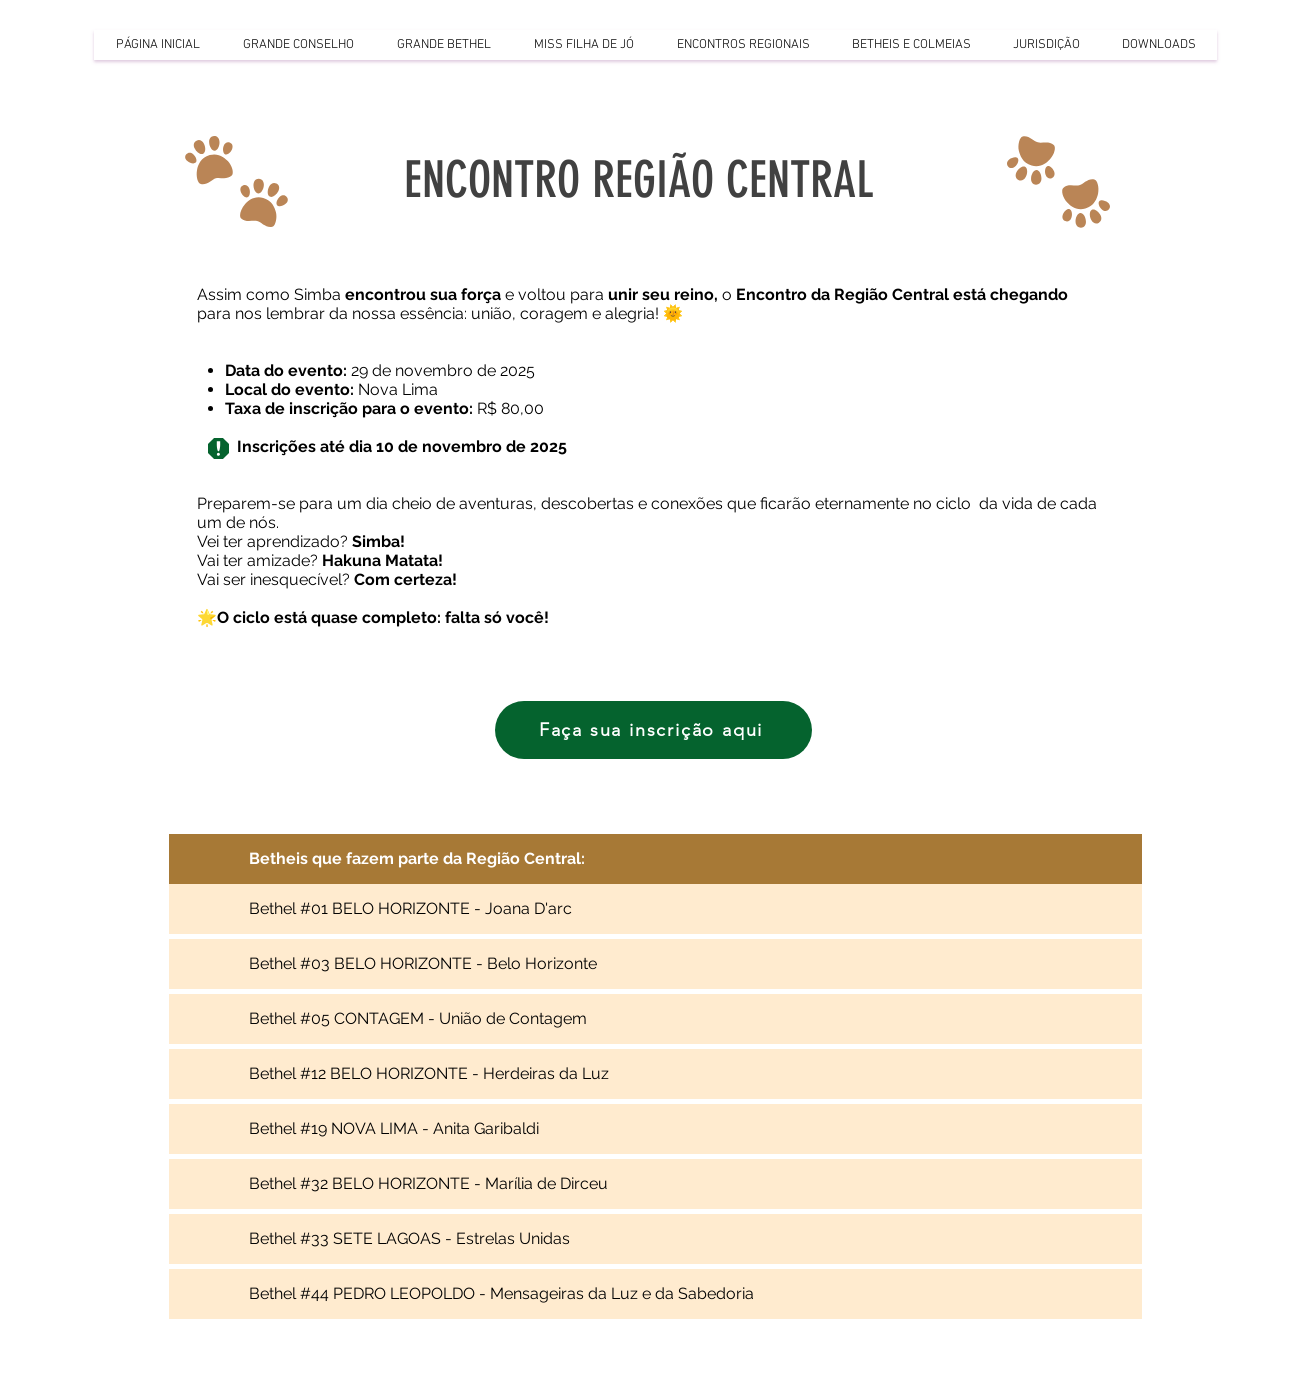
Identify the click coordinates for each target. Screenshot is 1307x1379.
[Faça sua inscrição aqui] (653, 730)
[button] (298, 45)
